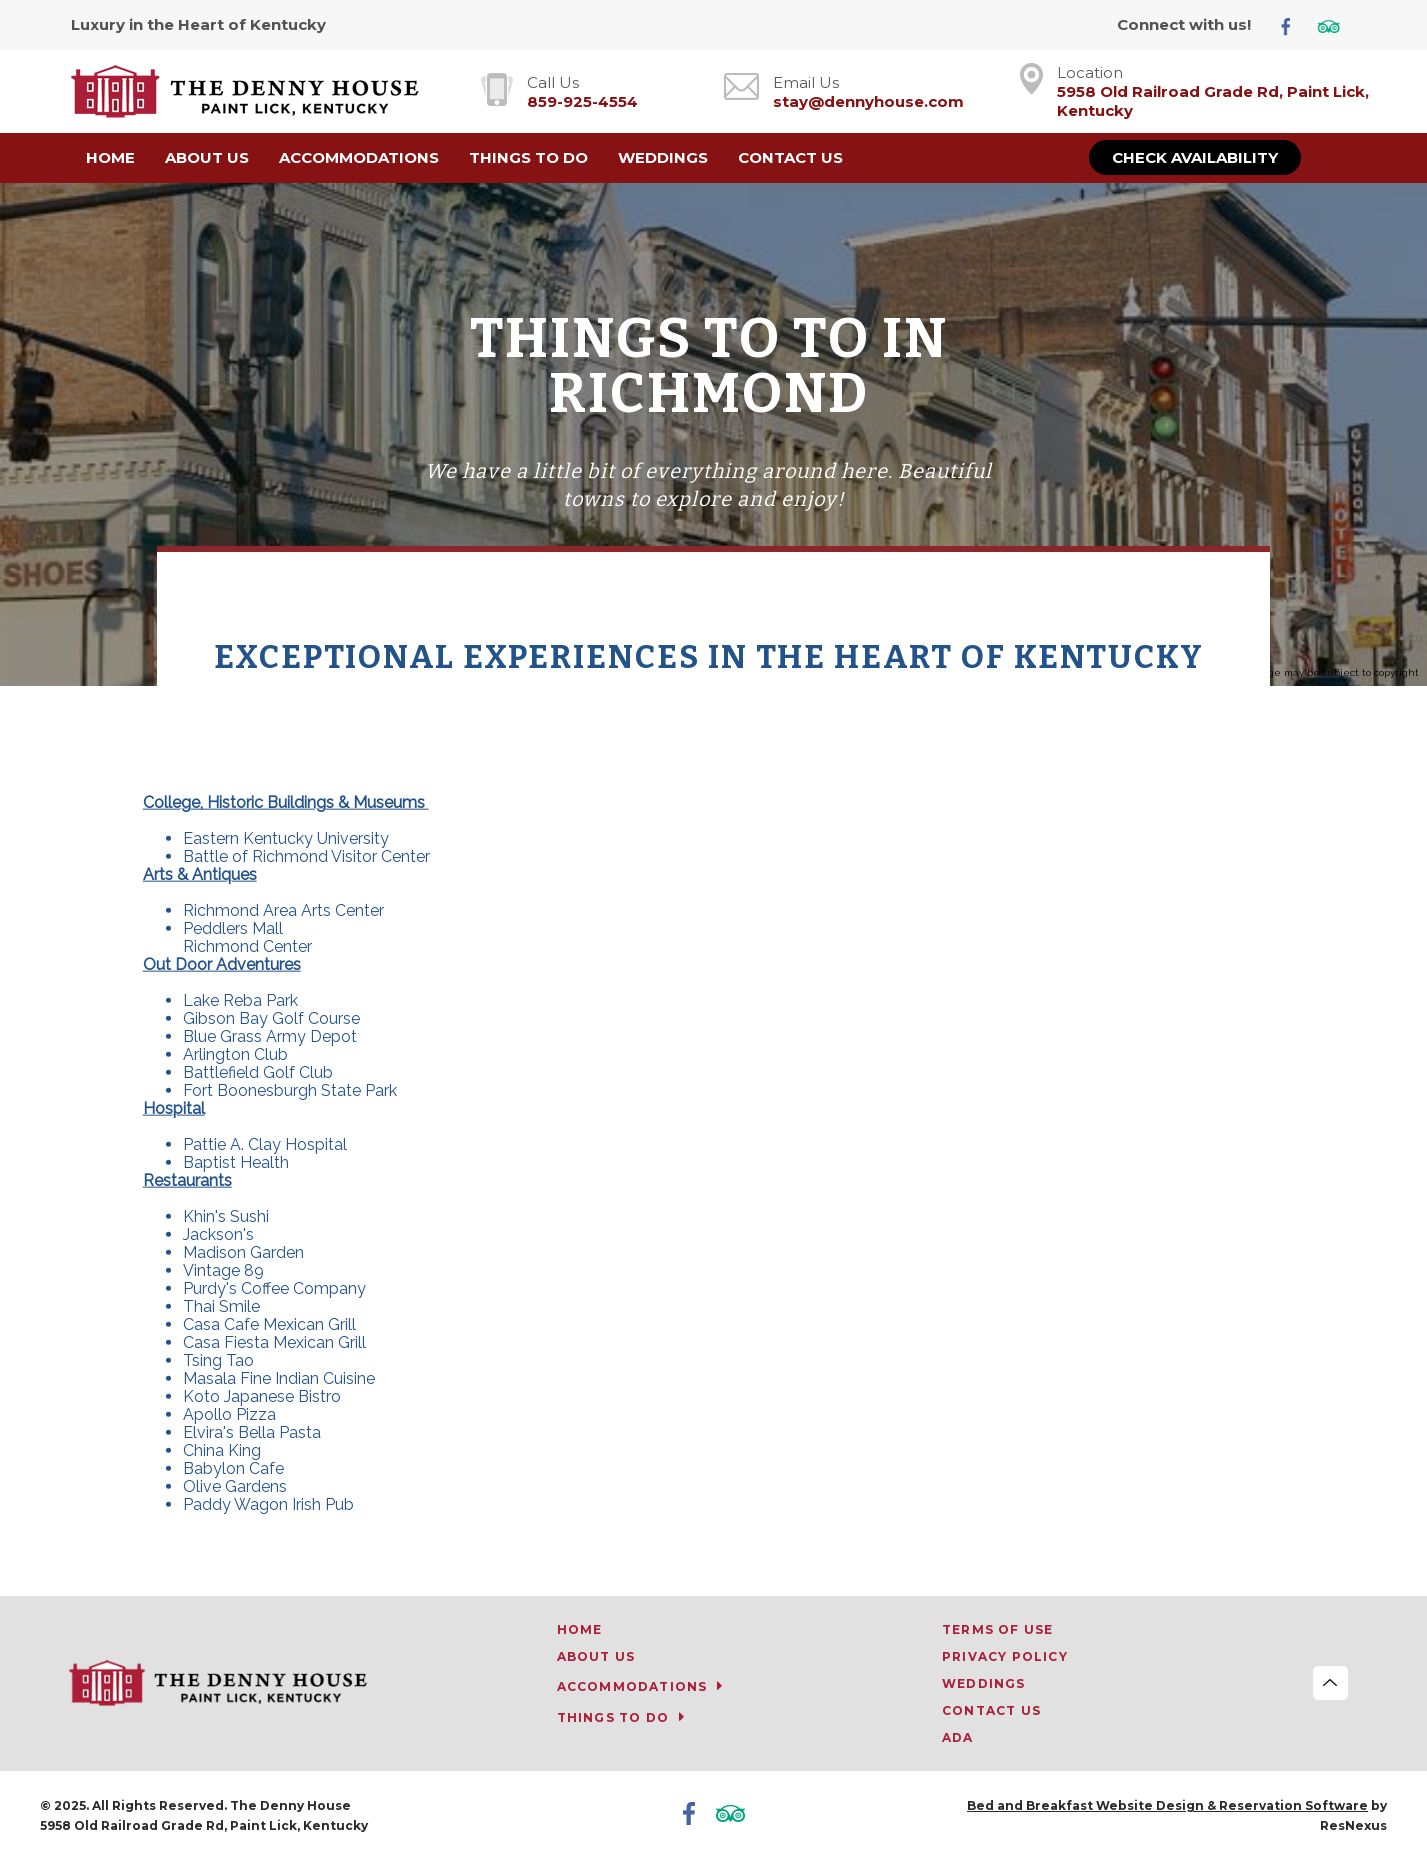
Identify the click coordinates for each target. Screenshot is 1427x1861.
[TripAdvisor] (1336, 25)
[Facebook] (1294, 25)
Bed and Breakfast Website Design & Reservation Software (1167, 1805)
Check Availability (1195, 157)
